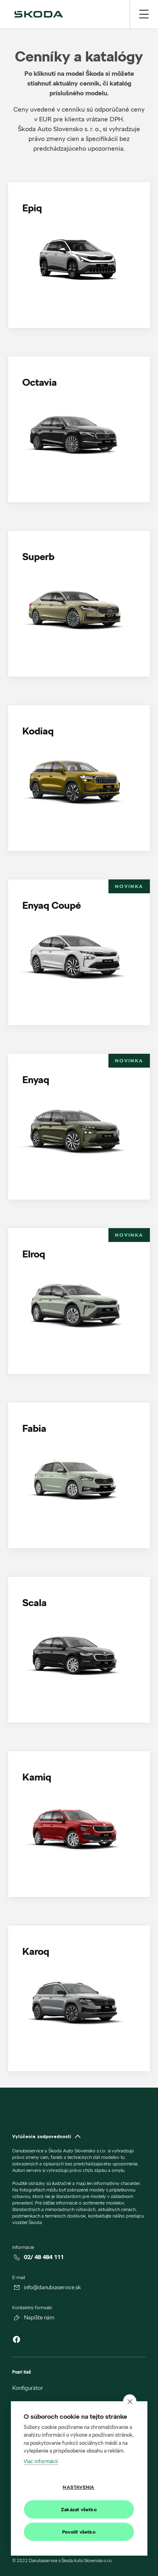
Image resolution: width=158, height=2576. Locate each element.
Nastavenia (78, 2487)
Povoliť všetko (78, 2532)
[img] (38, 14)
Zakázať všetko (79, 2509)
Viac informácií (41, 2461)
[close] (129, 2401)
